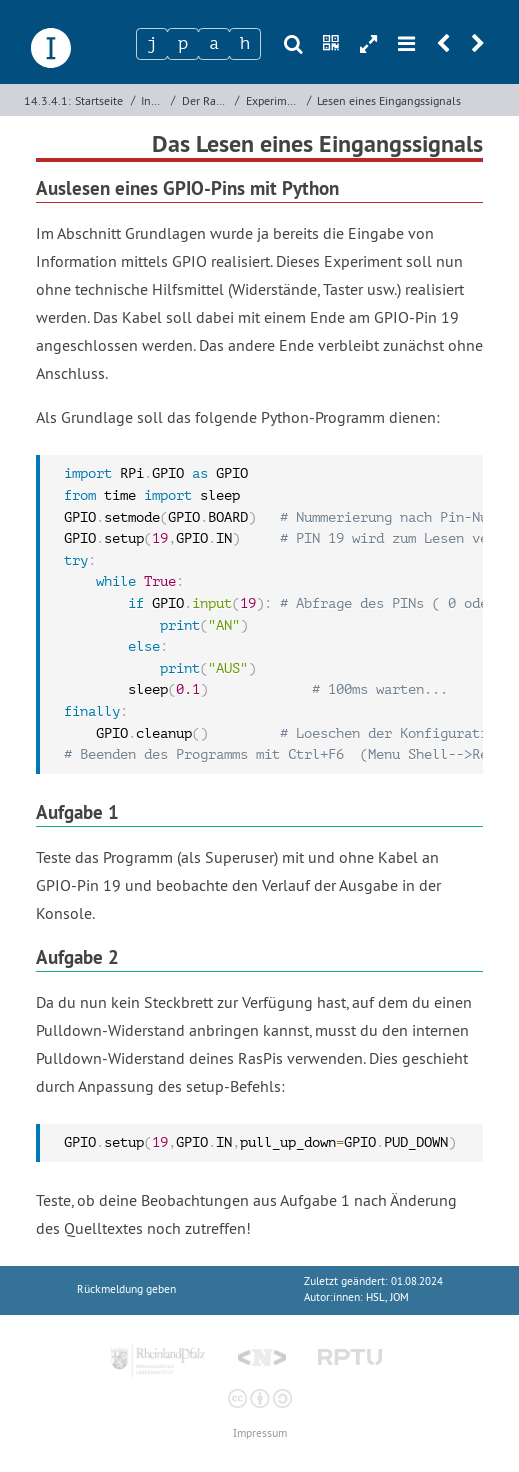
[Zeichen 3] (214, 44)
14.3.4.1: (47, 100)
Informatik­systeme (154, 100)
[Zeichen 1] (152, 44)
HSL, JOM (387, 1297)
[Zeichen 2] (183, 44)
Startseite (99, 100)
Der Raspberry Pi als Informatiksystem (206, 100)
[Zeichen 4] (245, 44)
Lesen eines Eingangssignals (389, 100)
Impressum (260, 1433)
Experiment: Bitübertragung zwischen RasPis (274, 100)
